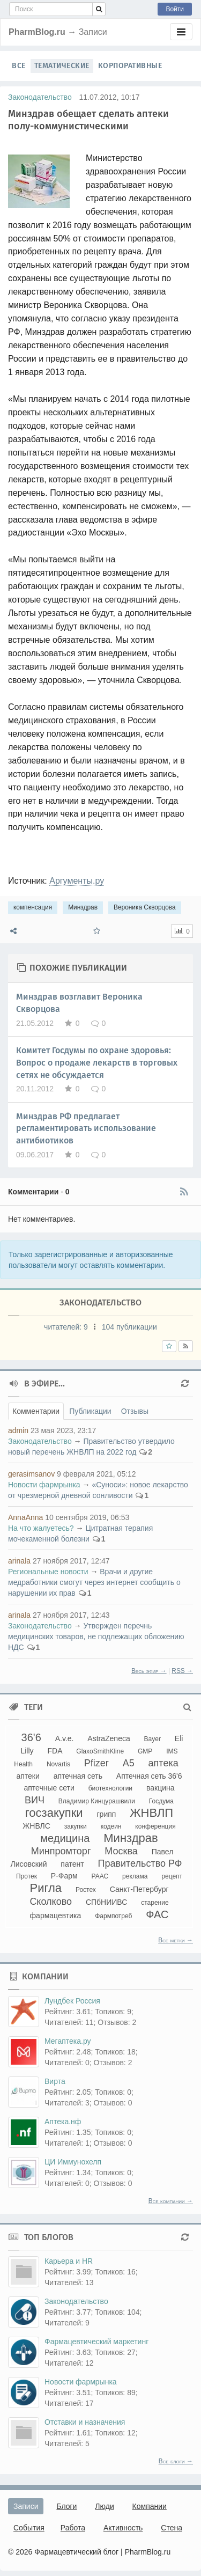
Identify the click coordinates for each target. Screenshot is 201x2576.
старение (154, 1902)
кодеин (111, 1826)
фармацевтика (55, 1915)
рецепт (171, 1876)
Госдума (161, 1801)
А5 (129, 1763)
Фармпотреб (113, 1916)
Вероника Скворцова (145, 907)
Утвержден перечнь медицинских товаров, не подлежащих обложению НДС (96, 1636)
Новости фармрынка (44, 1484)
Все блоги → (176, 2461)
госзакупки (54, 1812)
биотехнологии (110, 1788)
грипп (106, 1814)
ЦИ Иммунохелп (72, 2161)
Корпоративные (130, 65)
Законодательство (40, 97)
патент (72, 1864)
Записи (25, 2506)
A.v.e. (64, 1738)
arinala (19, 1561)
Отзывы (134, 1411)
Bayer (152, 1739)
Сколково (50, 1901)
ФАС (157, 1914)
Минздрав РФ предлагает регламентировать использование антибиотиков (86, 1128)
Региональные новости (48, 1571)
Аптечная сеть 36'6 (149, 1776)
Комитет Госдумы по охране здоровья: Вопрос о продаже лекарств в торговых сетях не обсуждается (96, 1062)
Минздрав (83, 907)
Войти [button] (175, 9)
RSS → (182, 1671)
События (28, 2527)
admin (18, 1430)
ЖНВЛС (36, 1826)
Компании (149, 2506)
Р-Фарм (64, 1876)
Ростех (86, 1890)
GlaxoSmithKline (100, 1751)
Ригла (45, 1888)
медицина (65, 1838)
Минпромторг (61, 1851)
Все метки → (175, 1940)
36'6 (31, 1737)
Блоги (66, 2506)
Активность (123, 2527)
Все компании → (170, 2201)
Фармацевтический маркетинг (96, 2341)
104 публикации (129, 1327)
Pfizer (96, 1763)
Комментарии (35, 1411)
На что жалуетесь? (41, 1528)
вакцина (160, 1788)
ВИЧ (34, 1800)
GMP (145, 1751)
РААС (100, 1876)
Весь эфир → (149, 1671)
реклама (134, 1876)
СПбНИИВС (106, 1902)
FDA (54, 1750)
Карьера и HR (68, 2261)
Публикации (90, 1411)
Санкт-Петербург (139, 1889)
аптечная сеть (78, 1776)
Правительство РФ (140, 1863)
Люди (104, 2506)
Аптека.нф (62, 2121)
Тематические (62, 65)
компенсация (32, 907)
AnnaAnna (25, 1517)
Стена (171, 2527)
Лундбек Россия (72, 2001)
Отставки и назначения (84, 2422)
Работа (73, 2527)
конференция (155, 1826)
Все (19, 65)
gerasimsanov (31, 1474)
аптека (163, 1763)
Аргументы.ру (76, 880)
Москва (121, 1851)
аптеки (27, 1776)
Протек (26, 1876)
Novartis (58, 1764)
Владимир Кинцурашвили (96, 1801)
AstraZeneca (108, 1738)
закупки (75, 1826)
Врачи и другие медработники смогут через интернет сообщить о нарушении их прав (94, 1582)
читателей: (67, 1327)
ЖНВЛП (151, 1812)
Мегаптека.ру (67, 2041)
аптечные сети (49, 1788)
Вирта (54, 2081)
